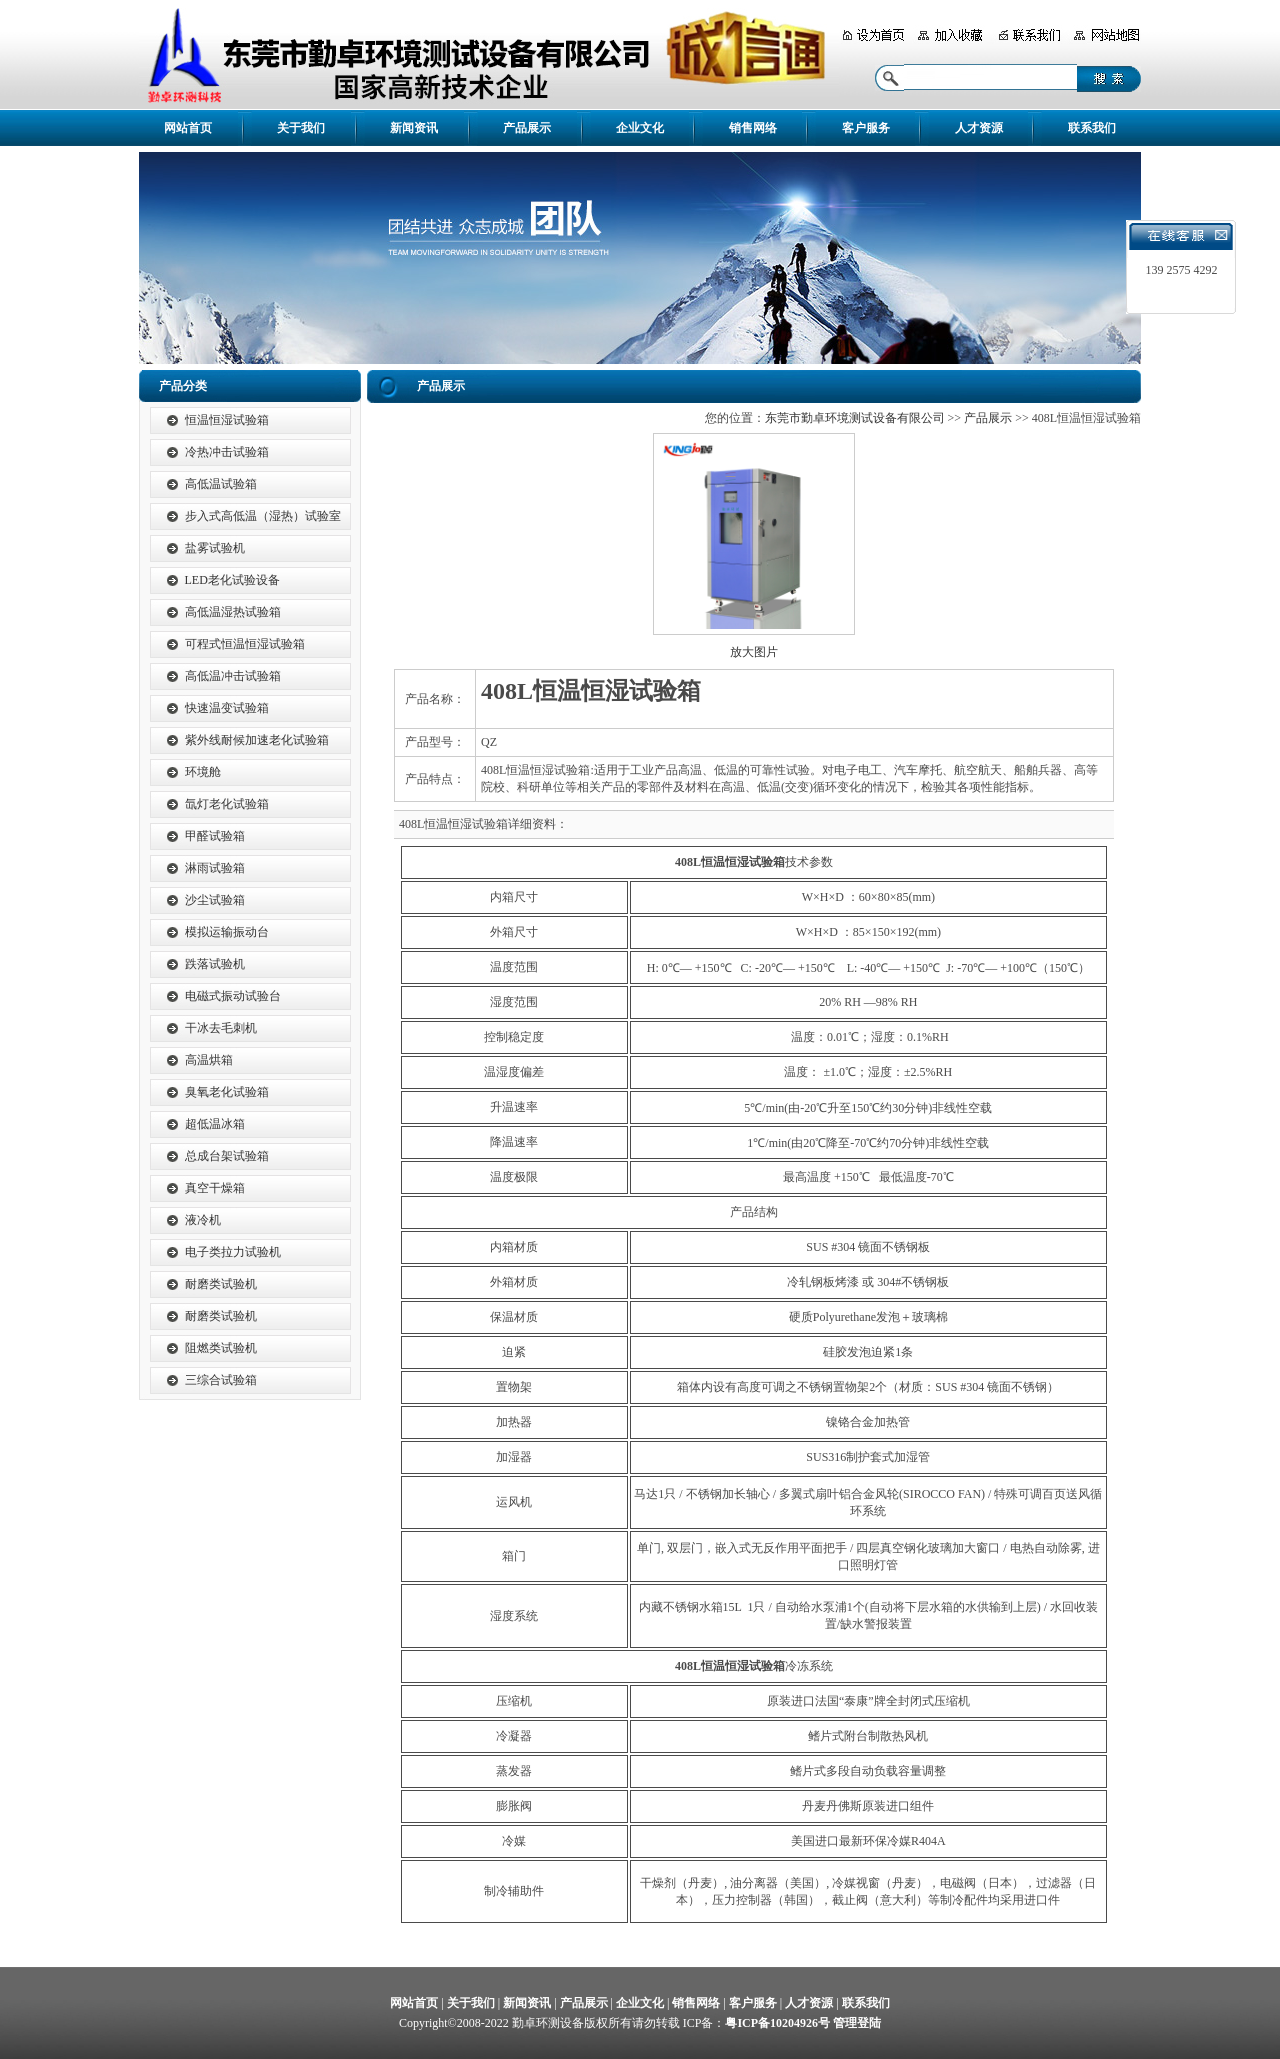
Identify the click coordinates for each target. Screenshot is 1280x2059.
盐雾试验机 (215, 548)
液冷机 (203, 1220)
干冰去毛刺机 (221, 1028)
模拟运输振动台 (227, 932)
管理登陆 (857, 2023)
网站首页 (188, 128)
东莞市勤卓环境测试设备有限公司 (855, 418)
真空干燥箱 (215, 1188)
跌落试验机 (215, 964)
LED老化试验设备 (232, 580)
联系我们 (1092, 128)
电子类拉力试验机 (233, 1252)
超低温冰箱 (215, 1124)
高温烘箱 (209, 1060)
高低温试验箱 (221, 484)
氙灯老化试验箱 (227, 804)
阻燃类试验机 (221, 1348)
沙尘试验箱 (215, 900)
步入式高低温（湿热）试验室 (263, 516)
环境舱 (203, 772)
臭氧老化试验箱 (227, 1092)
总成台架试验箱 (227, 1156)
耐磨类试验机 (221, 1284)
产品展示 (527, 128)
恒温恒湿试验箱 (227, 420)
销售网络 (753, 128)
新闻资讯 (414, 128)
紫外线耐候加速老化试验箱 (257, 740)
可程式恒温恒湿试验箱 (245, 644)
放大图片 (754, 652)
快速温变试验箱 (227, 708)
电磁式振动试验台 (233, 996)
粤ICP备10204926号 (777, 2023)
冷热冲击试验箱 (227, 452)
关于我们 (301, 128)
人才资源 (979, 128)
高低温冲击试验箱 (233, 676)
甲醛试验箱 (215, 836)
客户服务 (866, 128)
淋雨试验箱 (215, 868)
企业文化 (640, 128)
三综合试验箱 (221, 1380)
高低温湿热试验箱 (233, 612)
